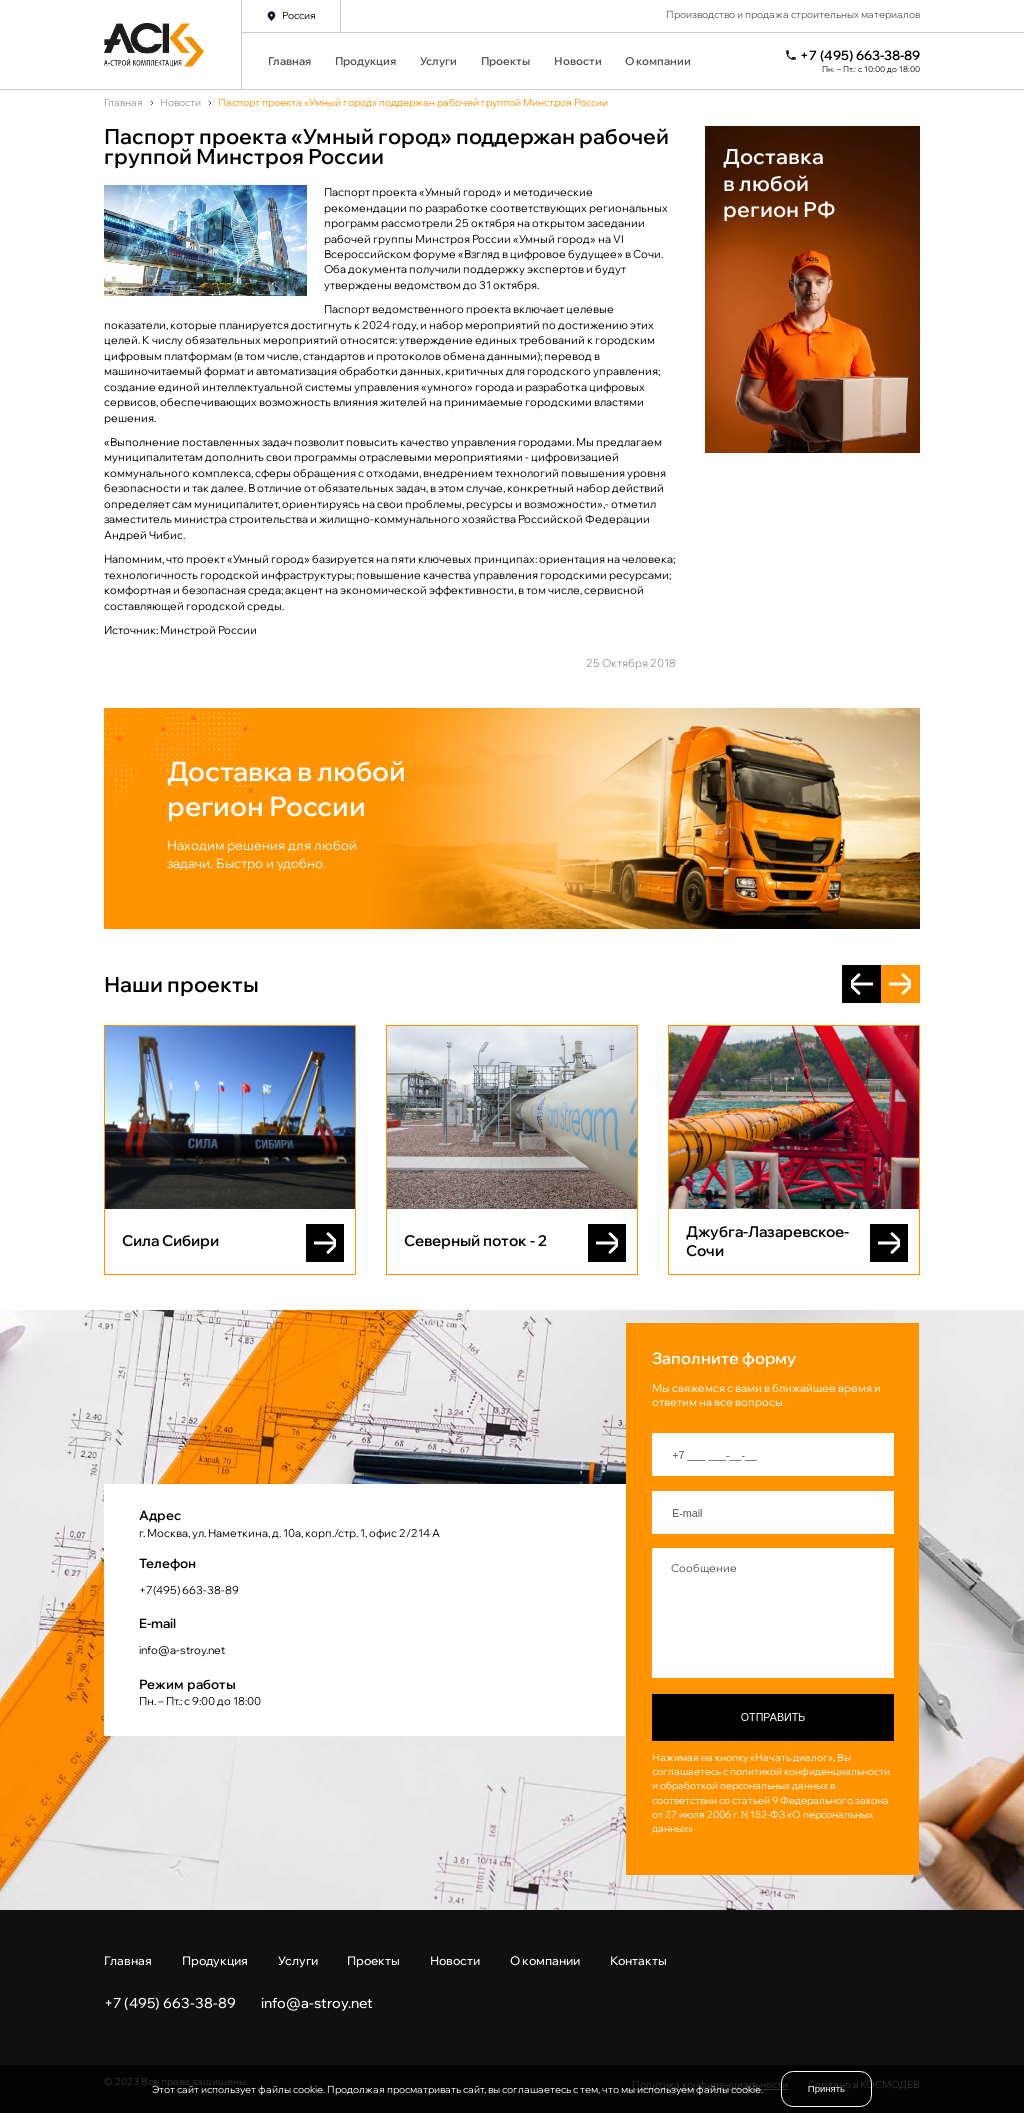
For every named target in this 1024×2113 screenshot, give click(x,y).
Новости (578, 61)
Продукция (365, 61)
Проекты (505, 61)
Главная (289, 61)
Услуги (438, 61)
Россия (299, 15)
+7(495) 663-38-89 (189, 1590)
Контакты (638, 1960)
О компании (658, 61)
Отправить (773, 1717)
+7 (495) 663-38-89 (860, 55)
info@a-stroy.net (182, 1650)
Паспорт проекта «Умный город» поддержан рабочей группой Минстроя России (413, 103)
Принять (826, 2088)
